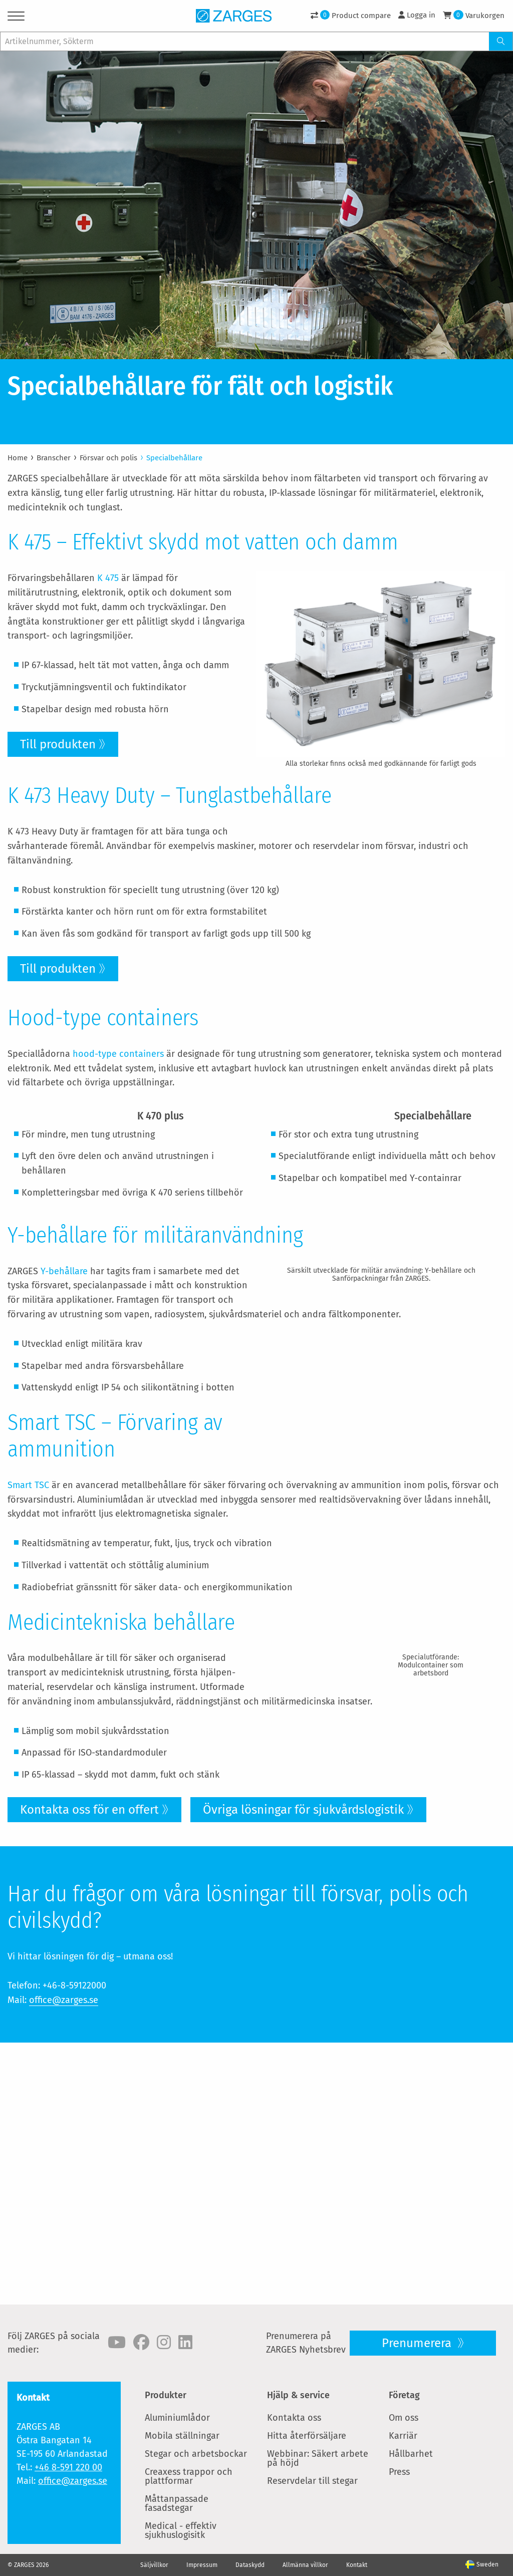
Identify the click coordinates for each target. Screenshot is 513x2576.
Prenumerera (418, 2343)
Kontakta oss (294, 2417)
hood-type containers (118, 1096)
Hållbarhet (411, 2453)
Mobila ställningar (182, 2435)
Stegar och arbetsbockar (196, 2453)
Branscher (54, 457)
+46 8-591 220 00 (68, 2467)
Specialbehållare (174, 457)
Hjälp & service (298, 2395)
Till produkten (58, 744)
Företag (404, 2395)
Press (399, 2471)
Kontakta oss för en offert (89, 2072)
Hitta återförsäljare (306, 2435)
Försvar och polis (108, 457)
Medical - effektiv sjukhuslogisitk (180, 2530)
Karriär (403, 2435)
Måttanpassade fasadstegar (176, 2503)
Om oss (403, 2417)
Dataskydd (250, 2564)
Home (18, 457)
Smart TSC (28, 1660)
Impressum (201, 2564)
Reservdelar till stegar (312, 2480)
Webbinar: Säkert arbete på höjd (317, 2458)
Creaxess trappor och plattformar (188, 2476)
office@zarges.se (63, 2261)
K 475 (108, 578)
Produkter (165, 2395)
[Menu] (16, 18)
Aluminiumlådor (177, 2417)
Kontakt (356, 2564)
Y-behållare (64, 1371)
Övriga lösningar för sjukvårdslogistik (303, 2072)
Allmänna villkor (305, 2564)
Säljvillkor (154, 2564)
